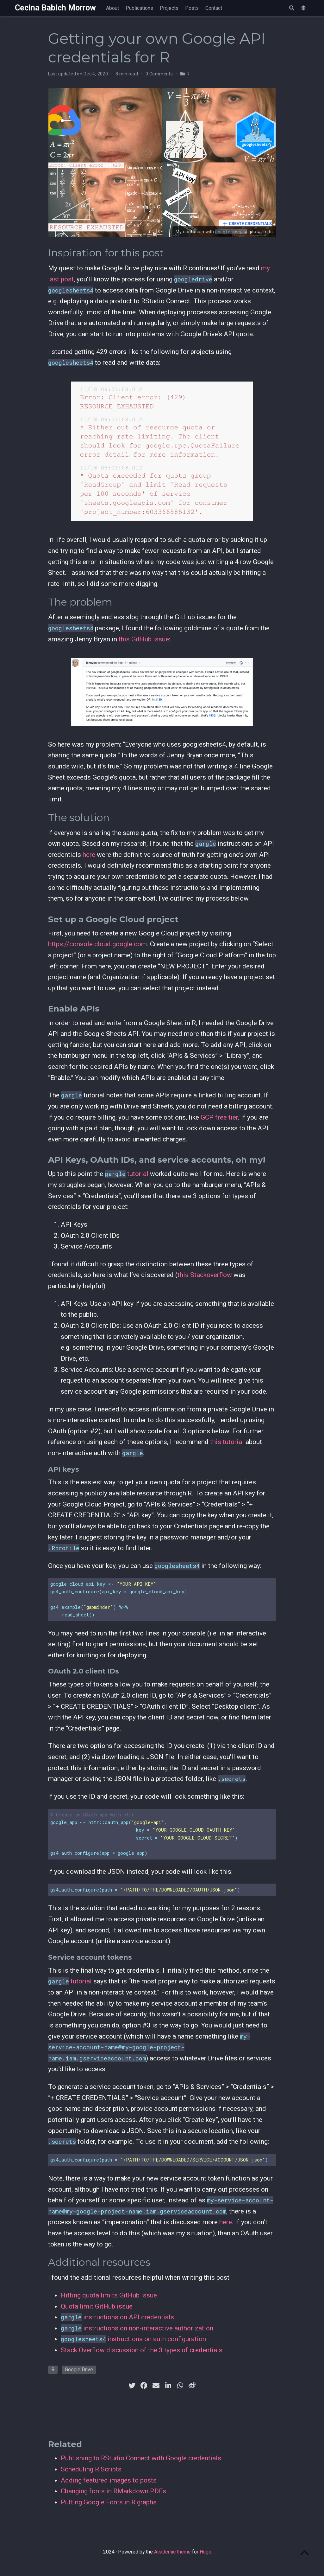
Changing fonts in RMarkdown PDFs (113, 2491)
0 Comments (159, 73)
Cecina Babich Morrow (55, 7)
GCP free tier (219, 1117)
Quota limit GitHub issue (97, 2306)
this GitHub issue (144, 639)
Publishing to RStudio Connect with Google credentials (141, 2458)
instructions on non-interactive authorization (137, 2328)
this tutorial (227, 1442)
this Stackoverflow (205, 1275)
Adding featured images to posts (109, 2480)
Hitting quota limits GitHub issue (109, 2295)
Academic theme (172, 2552)
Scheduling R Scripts (91, 2469)
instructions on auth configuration (133, 2339)
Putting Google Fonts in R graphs (109, 2502)
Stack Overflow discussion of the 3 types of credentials (141, 2350)
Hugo (205, 2552)
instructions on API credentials (117, 2317)
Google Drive (79, 2370)
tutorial (126, 1174)
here (89, 854)
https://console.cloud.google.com (97, 944)
